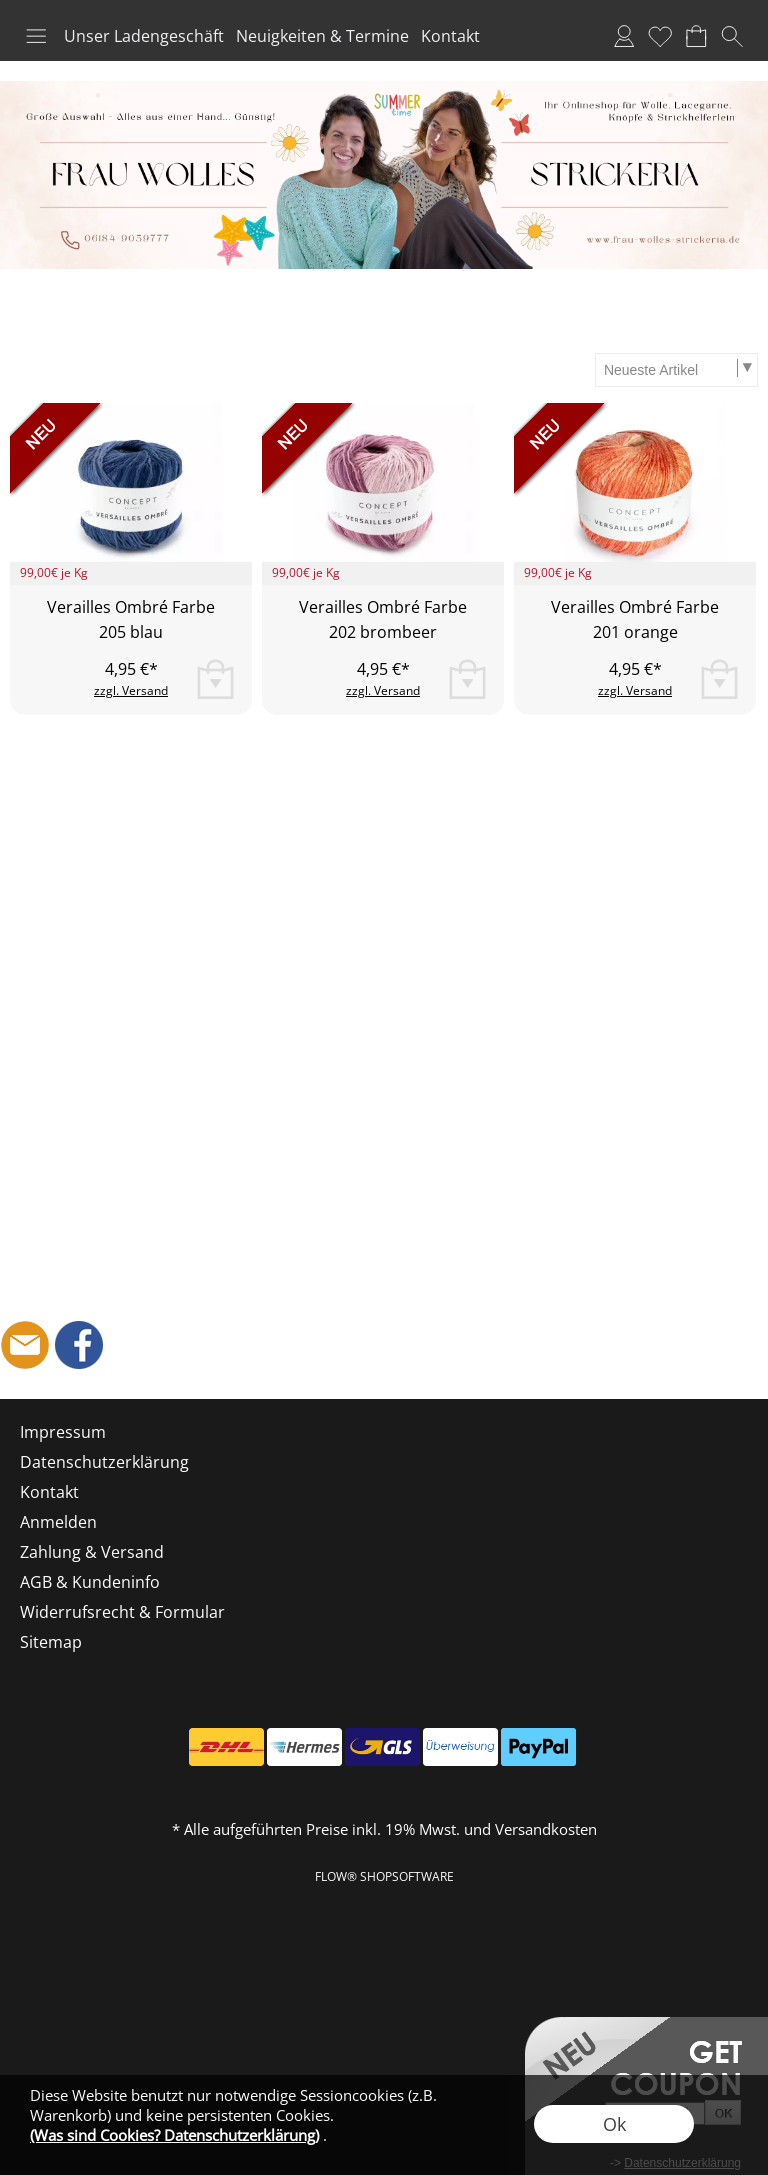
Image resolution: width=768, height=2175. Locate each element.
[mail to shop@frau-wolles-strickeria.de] (25, 1345)
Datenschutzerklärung (104, 1462)
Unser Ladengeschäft (144, 36)
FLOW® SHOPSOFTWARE (384, 1876)
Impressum (63, 1432)
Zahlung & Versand (92, 1552)
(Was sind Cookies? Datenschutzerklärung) (174, 2135)
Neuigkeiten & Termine (322, 36)
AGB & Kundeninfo (90, 1582)
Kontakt (450, 36)
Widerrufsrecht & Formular (122, 1612)
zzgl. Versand (131, 690)
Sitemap (51, 1642)
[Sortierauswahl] (676, 370)
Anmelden (624, 36)
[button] (36, 36)
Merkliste (660, 36)
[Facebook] (79, 1345)
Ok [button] (614, 2124)
